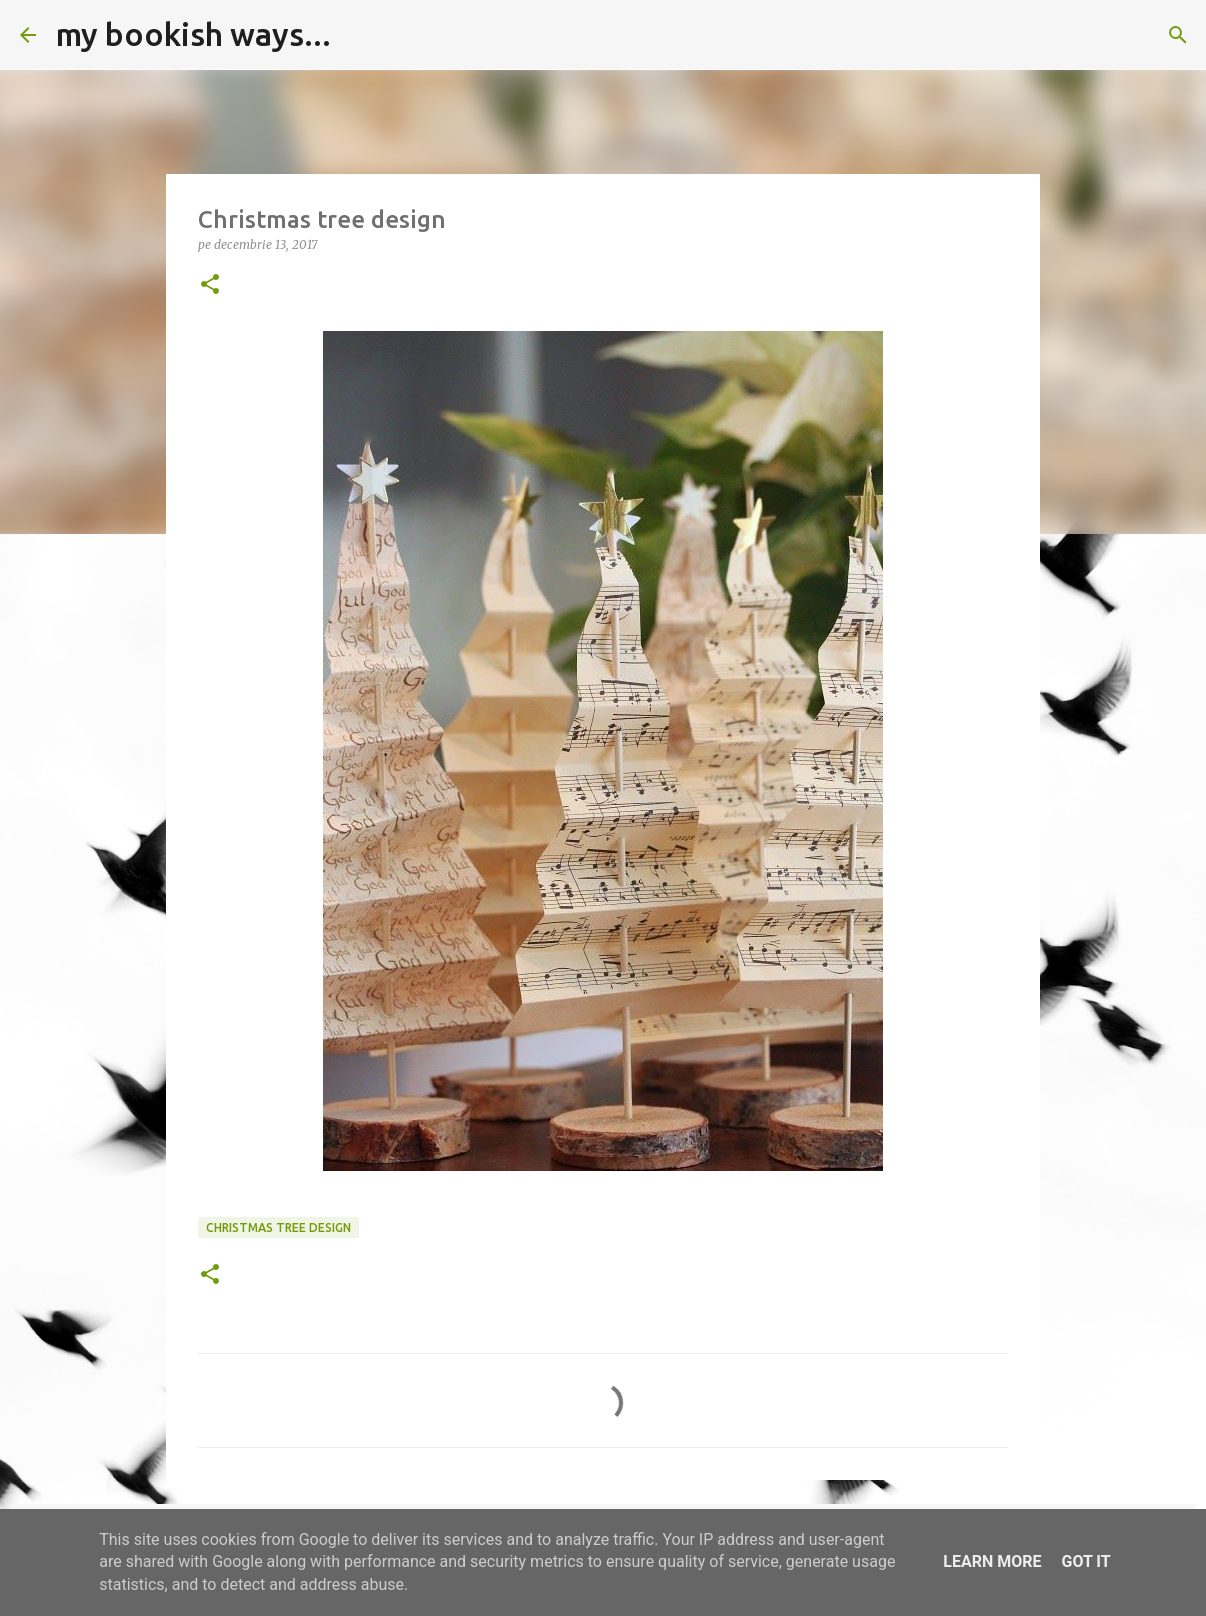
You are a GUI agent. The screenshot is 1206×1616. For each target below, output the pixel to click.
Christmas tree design (278, 1227)
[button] (210, 285)
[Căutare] (359, 35)
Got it (1085, 1561)
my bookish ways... (193, 34)
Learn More (992, 1561)
